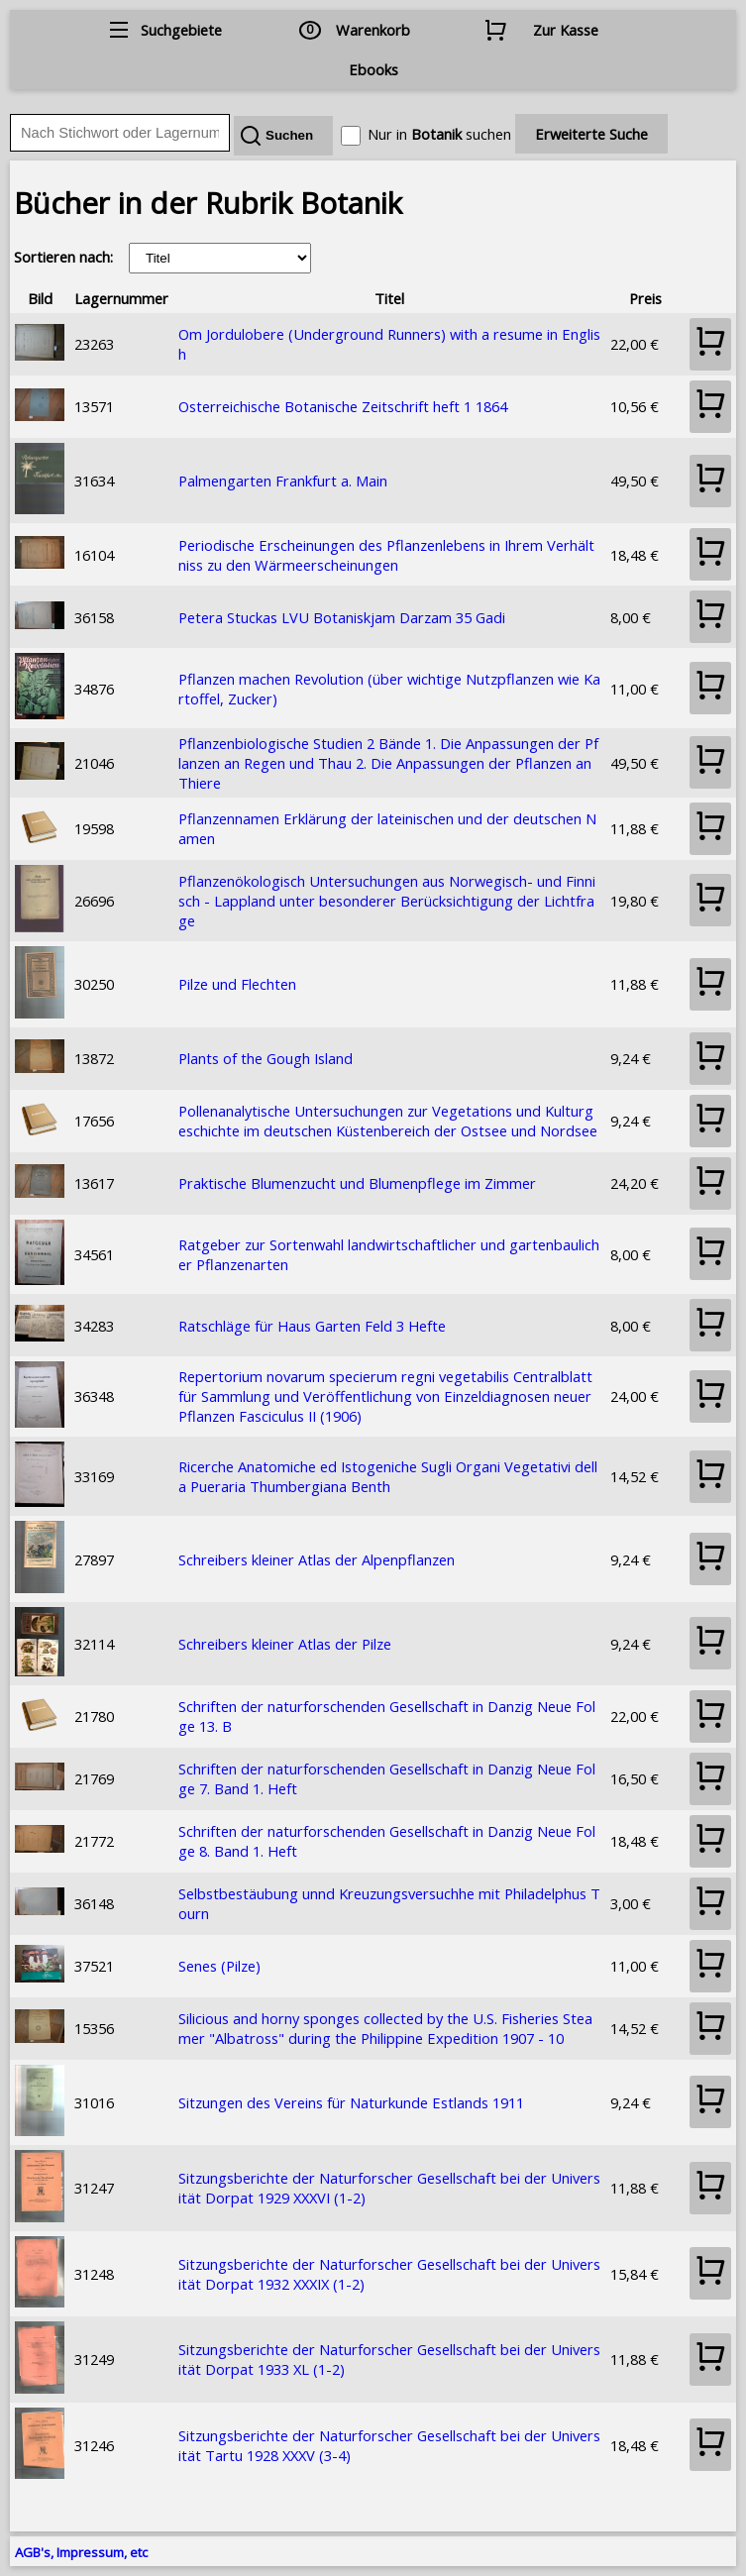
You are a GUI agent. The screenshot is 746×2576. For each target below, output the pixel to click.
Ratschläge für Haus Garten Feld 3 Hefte (312, 1326)
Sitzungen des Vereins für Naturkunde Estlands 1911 (351, 2102)
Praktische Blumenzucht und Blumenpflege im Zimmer (357, 1183)
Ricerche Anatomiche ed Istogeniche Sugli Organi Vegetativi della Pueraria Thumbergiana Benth (387, 1476)
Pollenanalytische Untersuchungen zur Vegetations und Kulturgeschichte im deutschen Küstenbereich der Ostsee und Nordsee (387, 1120)
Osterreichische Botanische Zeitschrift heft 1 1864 (342, 406)
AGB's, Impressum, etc (81, 2552)
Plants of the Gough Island (265, 1058)
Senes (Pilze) (219, 1966)
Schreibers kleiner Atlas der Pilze (284, 1644)
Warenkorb (373, 30)
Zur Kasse (565, 30)
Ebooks (373, 69)
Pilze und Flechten (237, 984)
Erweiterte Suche (591, 134)
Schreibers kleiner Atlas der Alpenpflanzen (316, 1559)
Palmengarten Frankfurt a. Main (282, 480)
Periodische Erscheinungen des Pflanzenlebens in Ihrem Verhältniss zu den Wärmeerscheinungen (386, 555)
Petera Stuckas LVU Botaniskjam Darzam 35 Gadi (341, 617)
